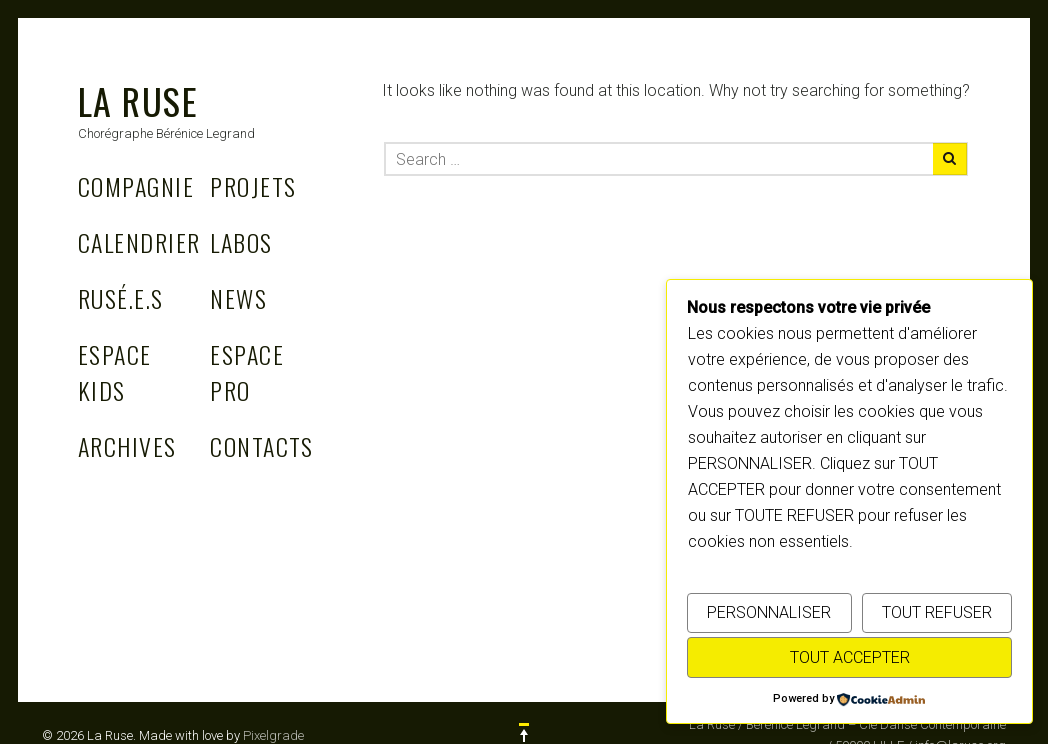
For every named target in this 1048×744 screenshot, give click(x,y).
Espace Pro (247, 372)
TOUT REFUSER (937, 612)
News (238, 298)
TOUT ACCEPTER (850, 657)
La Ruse (138, 100)
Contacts (262, 446)
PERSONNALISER (769, 612)
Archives (127, 446)
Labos (241, 242)
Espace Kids (115, 372)
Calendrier (139, 242)
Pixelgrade (273, 735)
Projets (253, 186)
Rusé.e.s (121, 298)
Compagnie (136, 186)
